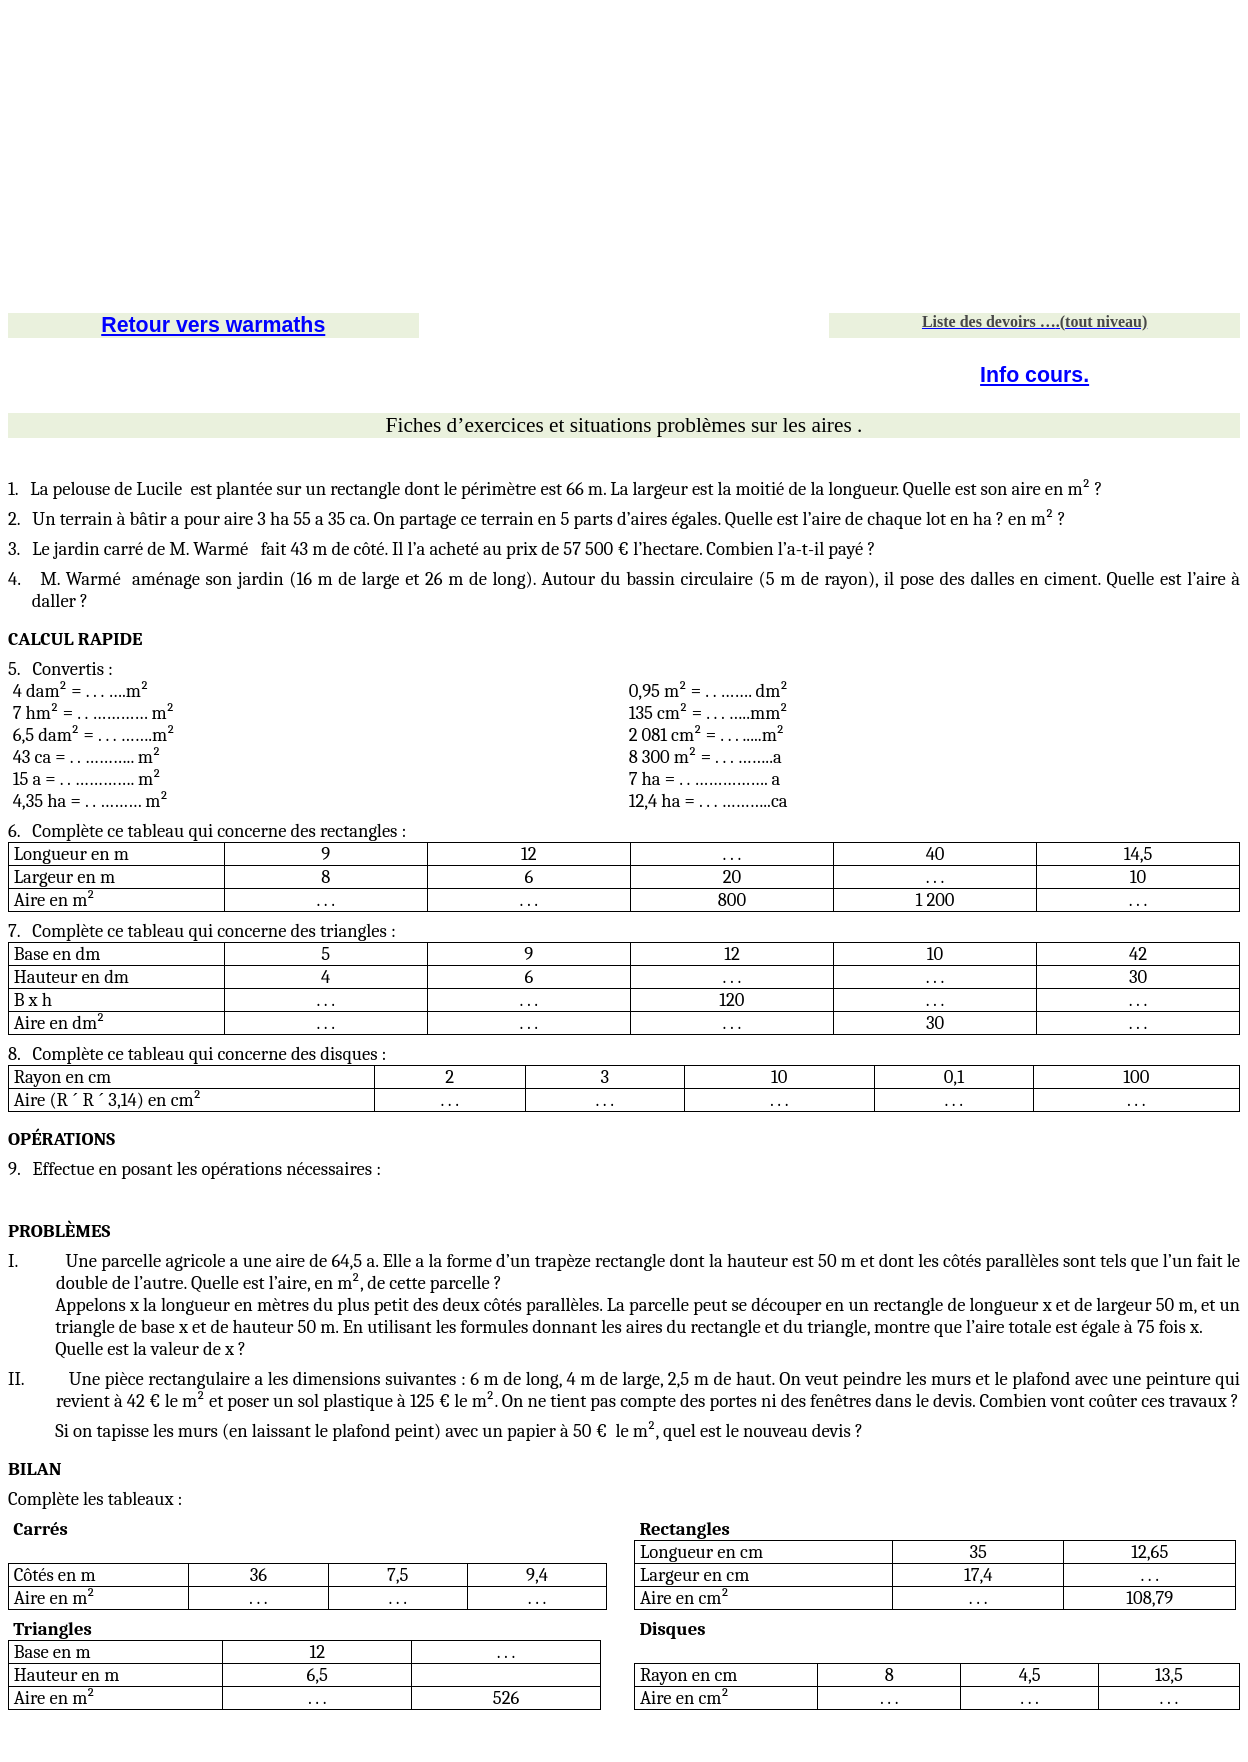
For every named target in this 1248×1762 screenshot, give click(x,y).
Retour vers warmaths (213, 325)
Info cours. (1034, 375)
